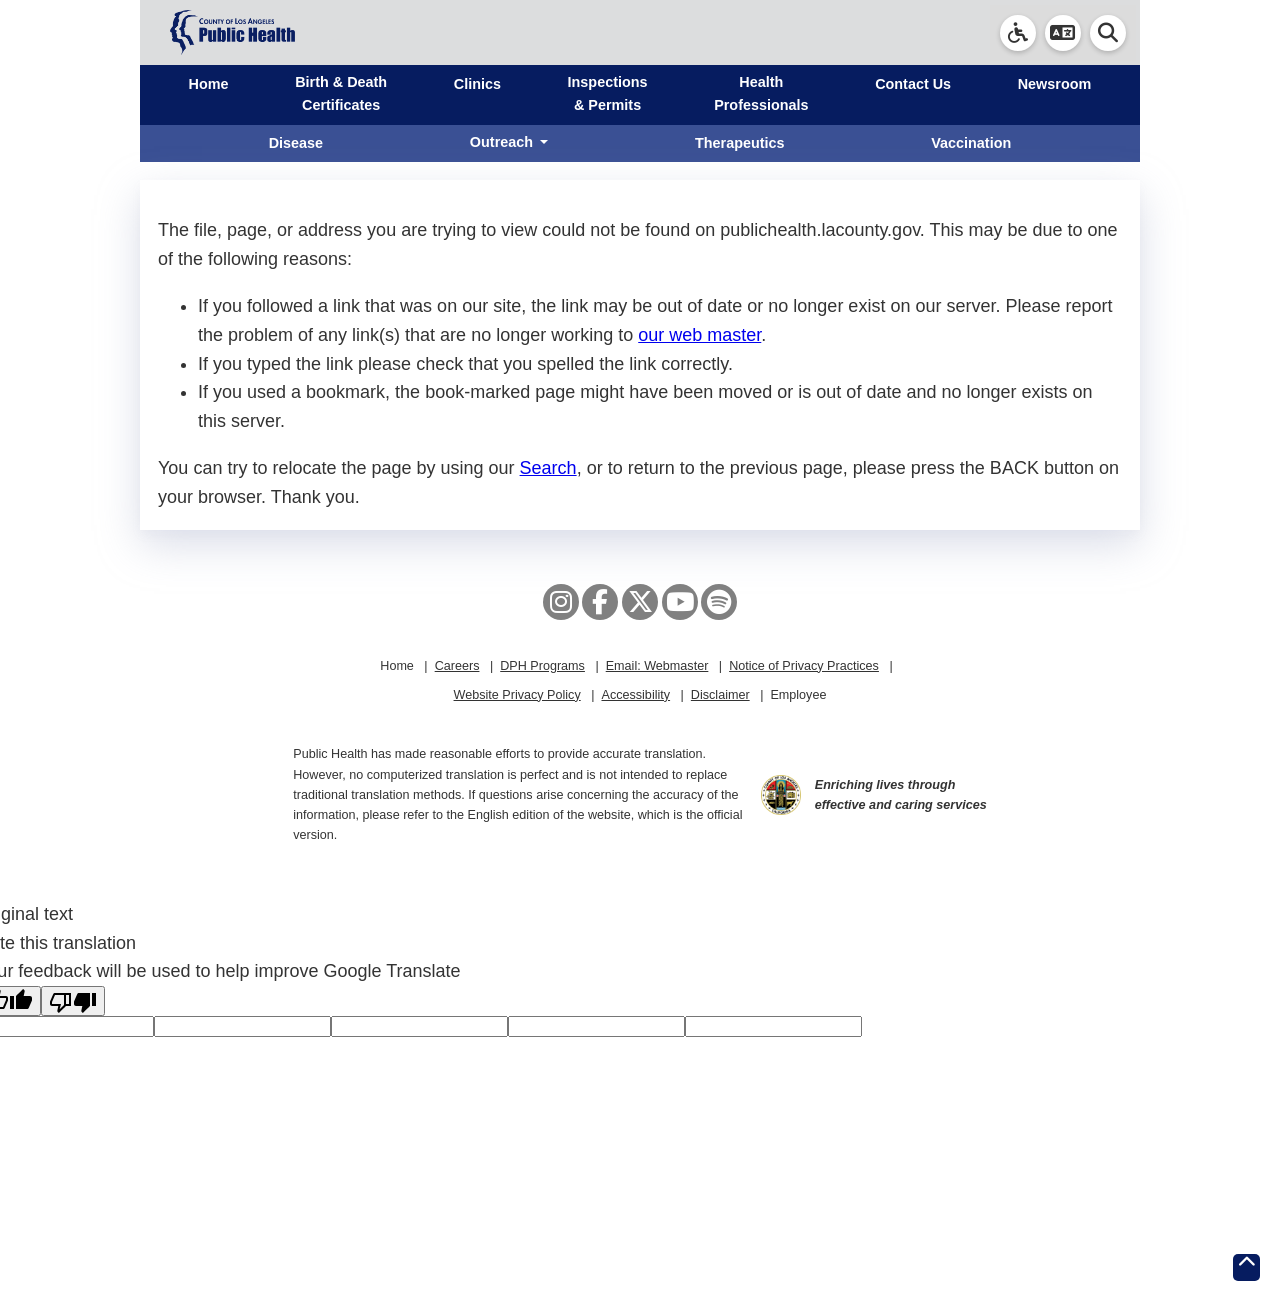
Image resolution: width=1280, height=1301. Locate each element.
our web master (699, 335)
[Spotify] (719, 602)
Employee (798, 695)
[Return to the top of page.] (1246, 1267)
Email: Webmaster (657, 666)
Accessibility (635, 695)
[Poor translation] (73, 1001)
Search (548, 468)
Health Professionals (761, 93)
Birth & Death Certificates (341, 93)
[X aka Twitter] (640, 602)
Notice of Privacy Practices (804, 666)
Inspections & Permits (608, 93)
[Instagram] (561, 602)
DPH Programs (542, 666)
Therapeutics (740, 143)
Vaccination (971, 143)
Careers (457, 666)
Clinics (477, 84)
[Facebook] (600, 602)
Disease (296, 143)
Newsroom (1055, 84)
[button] (1063, 33)
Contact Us (913, 84)
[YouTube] (680, 602)
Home (209, 84)
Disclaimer (720, 695)
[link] (1018, 33)
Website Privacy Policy (517, 695)
